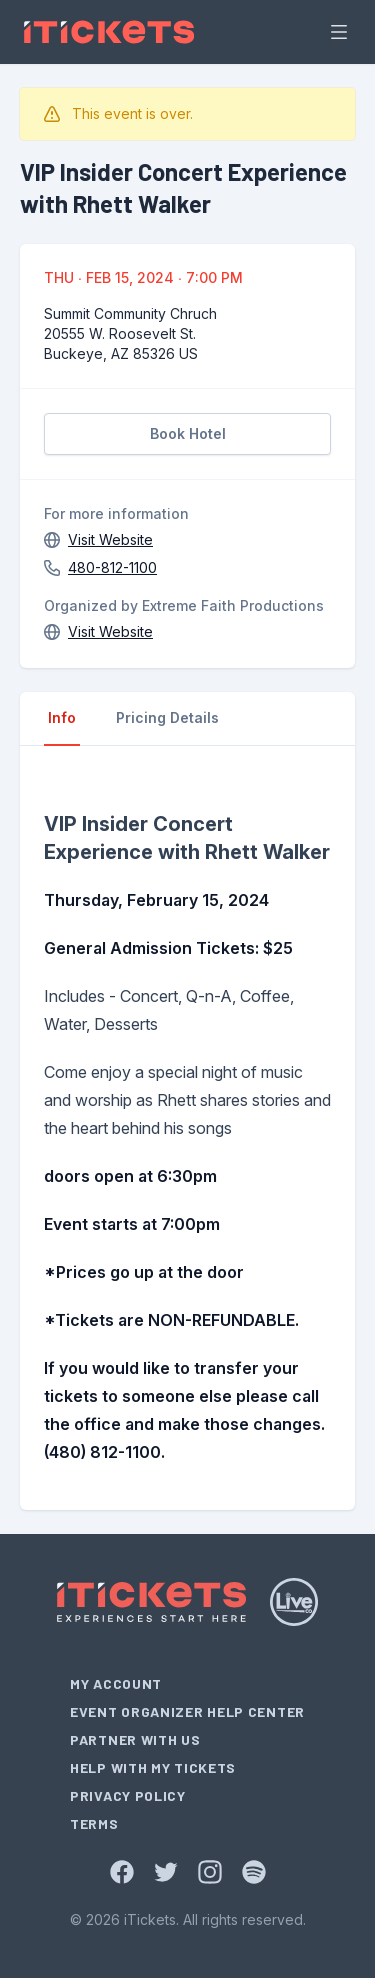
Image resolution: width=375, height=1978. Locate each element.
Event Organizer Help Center (187, 1711)
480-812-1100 (112, 567)
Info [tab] (62, 717)
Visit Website (110, 539)
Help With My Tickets (153, 1767)
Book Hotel (188, 433)
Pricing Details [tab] (167, 717)
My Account (116, 1683)
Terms (94, 1823)
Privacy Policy (128, 1795)
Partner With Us (135, 1739)
